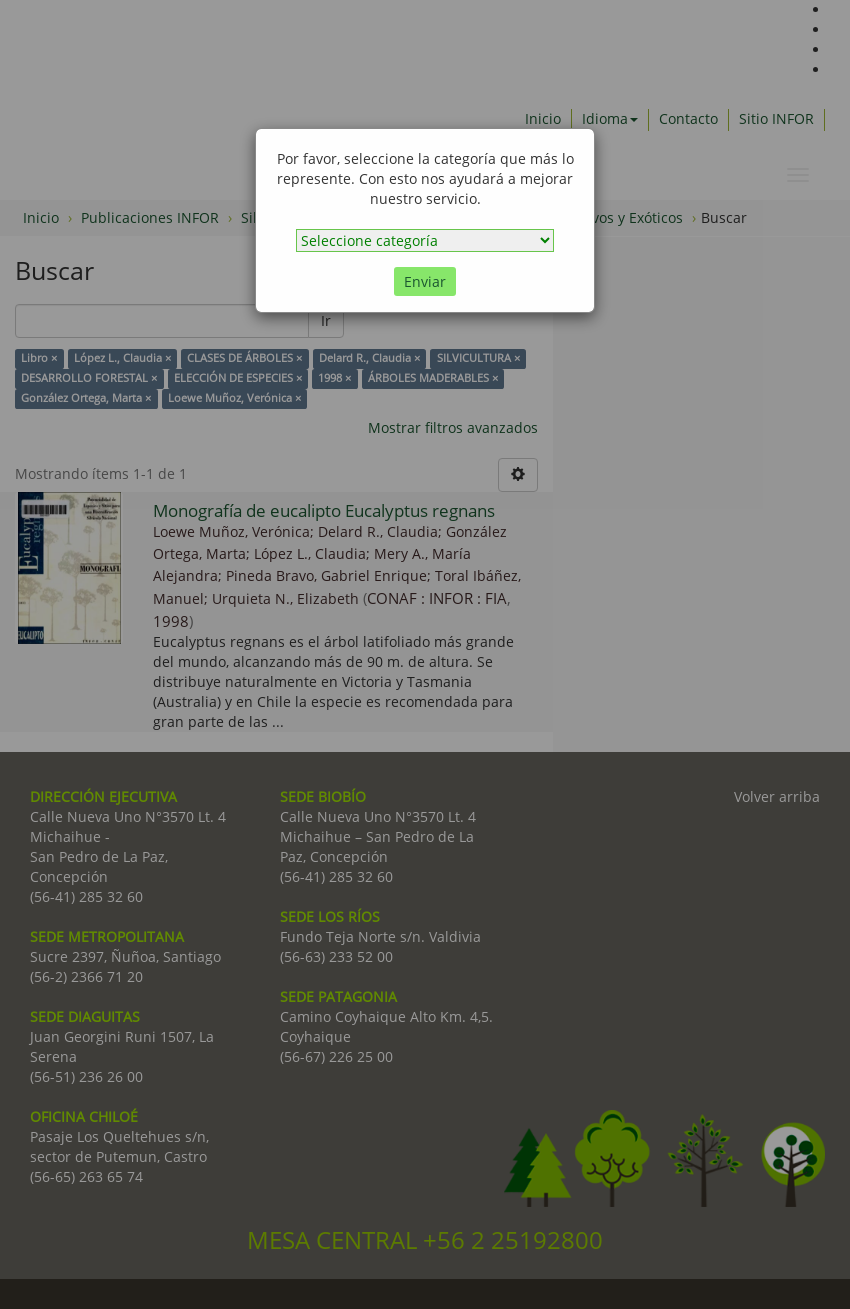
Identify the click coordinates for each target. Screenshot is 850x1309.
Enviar (425, 281)
